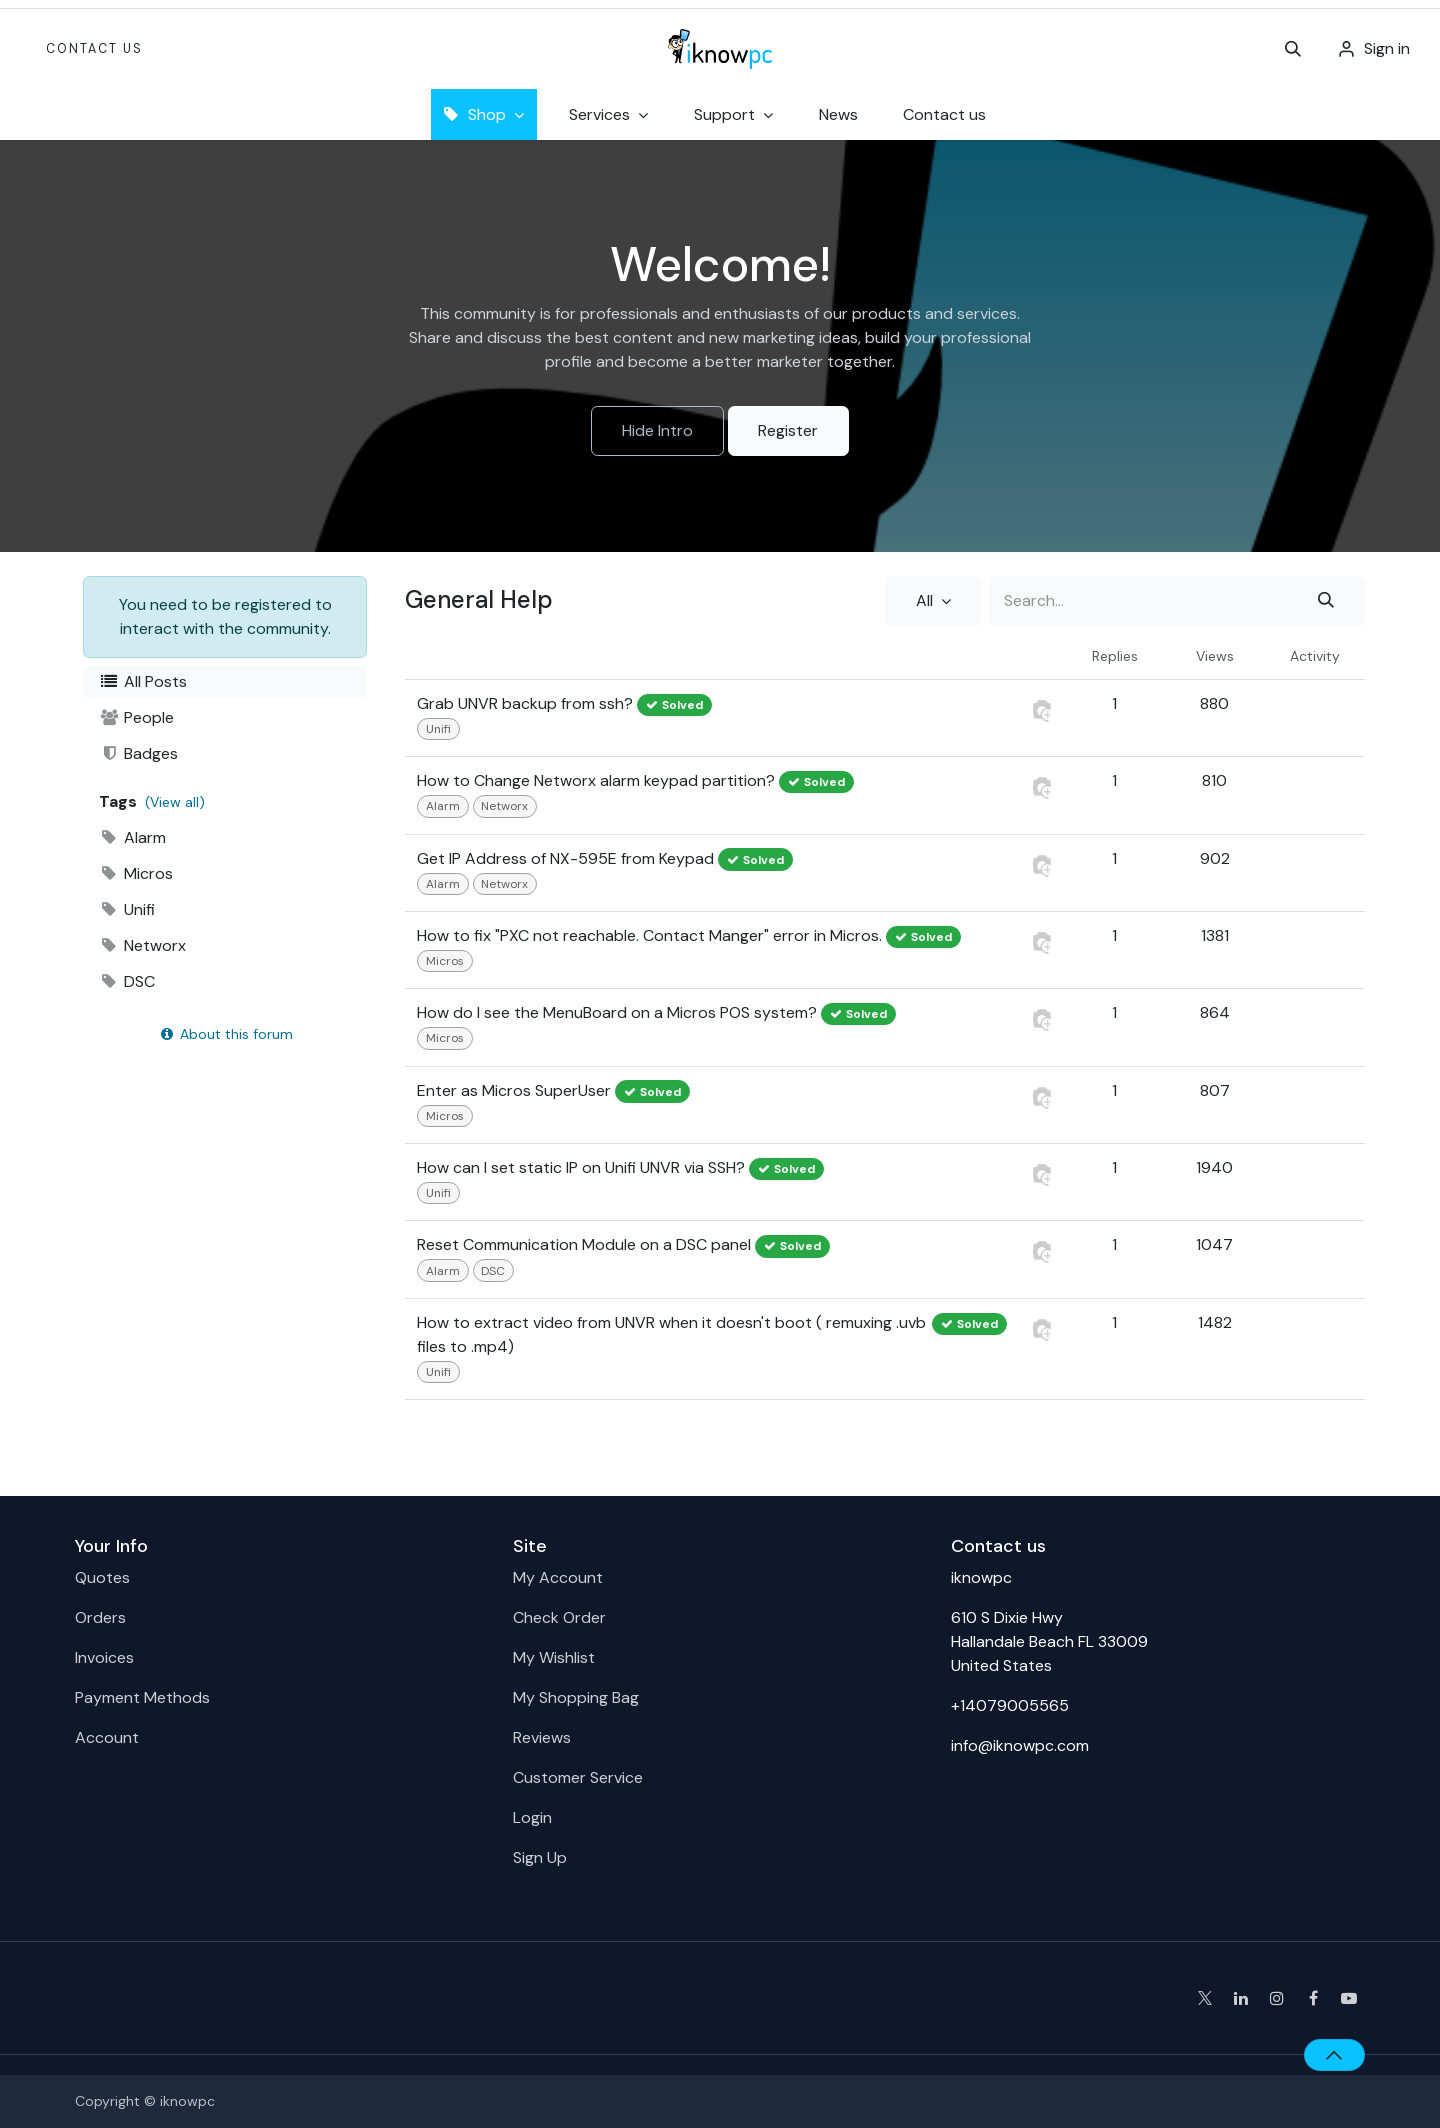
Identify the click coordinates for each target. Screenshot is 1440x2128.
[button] (1293, 49)
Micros (136, 873)
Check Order (559, 1617)
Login (532, 1817)
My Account (558, 1577)
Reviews (542, 1737)
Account (107, 1737)
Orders (100, 1617)
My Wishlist (554, 1657)
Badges (138, 753)
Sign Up (540, 1857)
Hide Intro (657, 430)
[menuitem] (838, 114)
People (136, 717)
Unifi (127, 909)
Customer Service (578, 1777)
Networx (142, 945)
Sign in (1387, 48)
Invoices (104, 1657)
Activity (1315, 656)
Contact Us (94, 49)
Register (788, 430)
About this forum (225, 1034)
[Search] (1326, 601)
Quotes (102, 1577)
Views (1215, 656)
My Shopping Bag (576, 1697)
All (926, 600)
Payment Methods (142, 1697)
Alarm (132, 837)
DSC (127, 981)
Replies (1115, 656)
